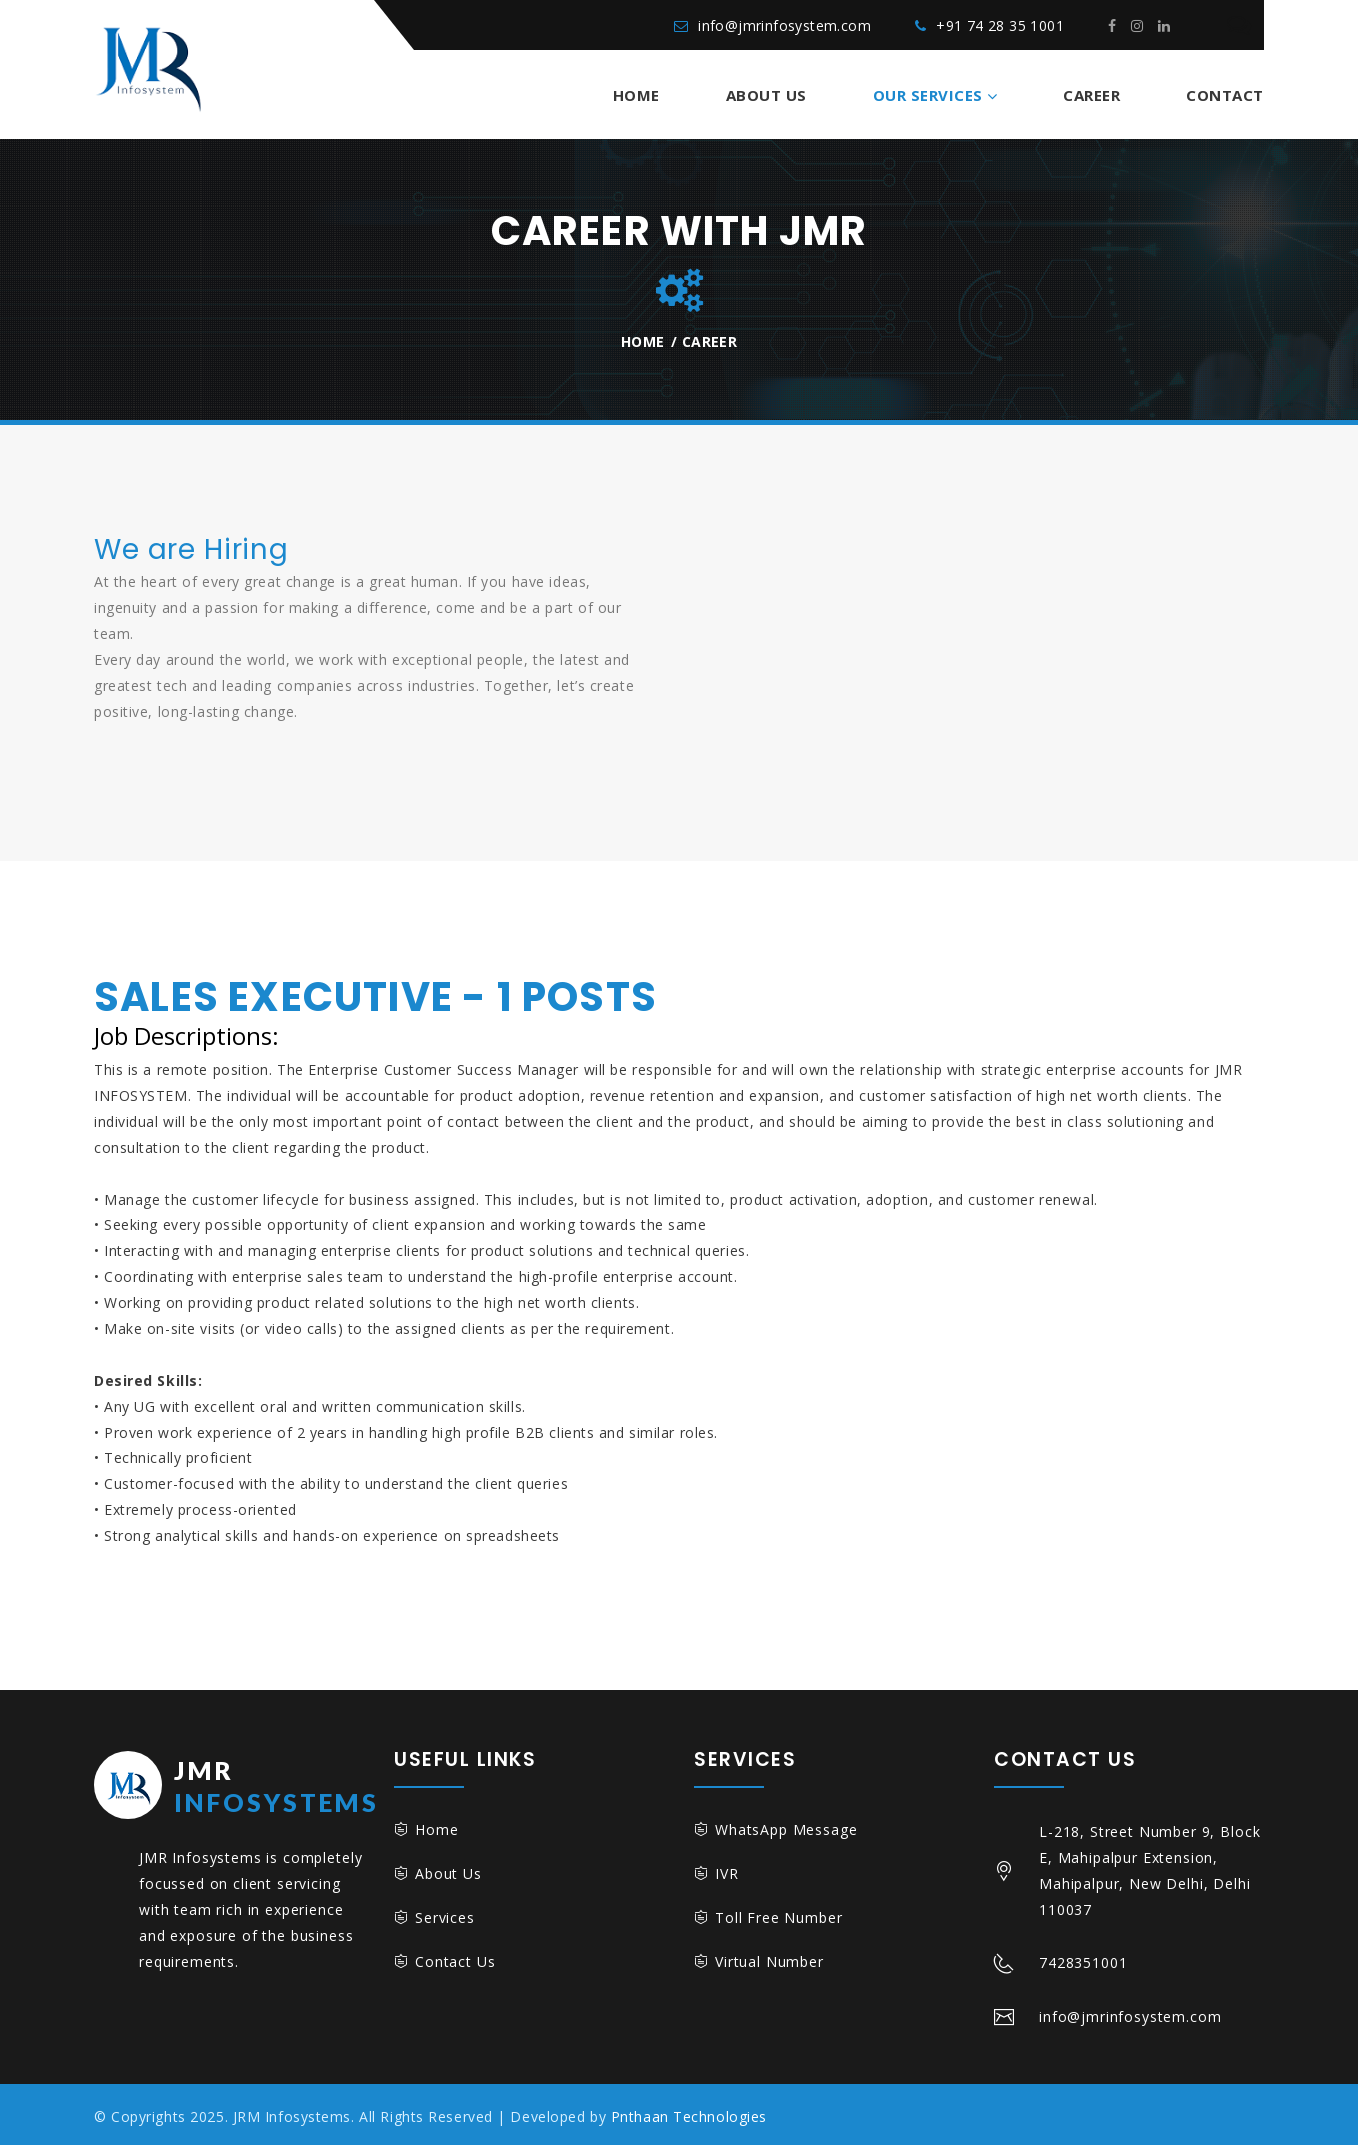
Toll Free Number (778, 1917)
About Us (766, 95)
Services (445, 1917)
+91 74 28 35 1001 (1000, 25)
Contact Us (455, 1961)
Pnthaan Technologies (689, 2116)
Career (1091, 95)
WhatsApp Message (786, 1829)
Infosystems (236, 1784)
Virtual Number (769, 1961)
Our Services (928, 95)
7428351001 (1083, 1962)
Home (636, 95)
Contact (1225, 95)
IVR (727, 1873)
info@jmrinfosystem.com (784, 25)
